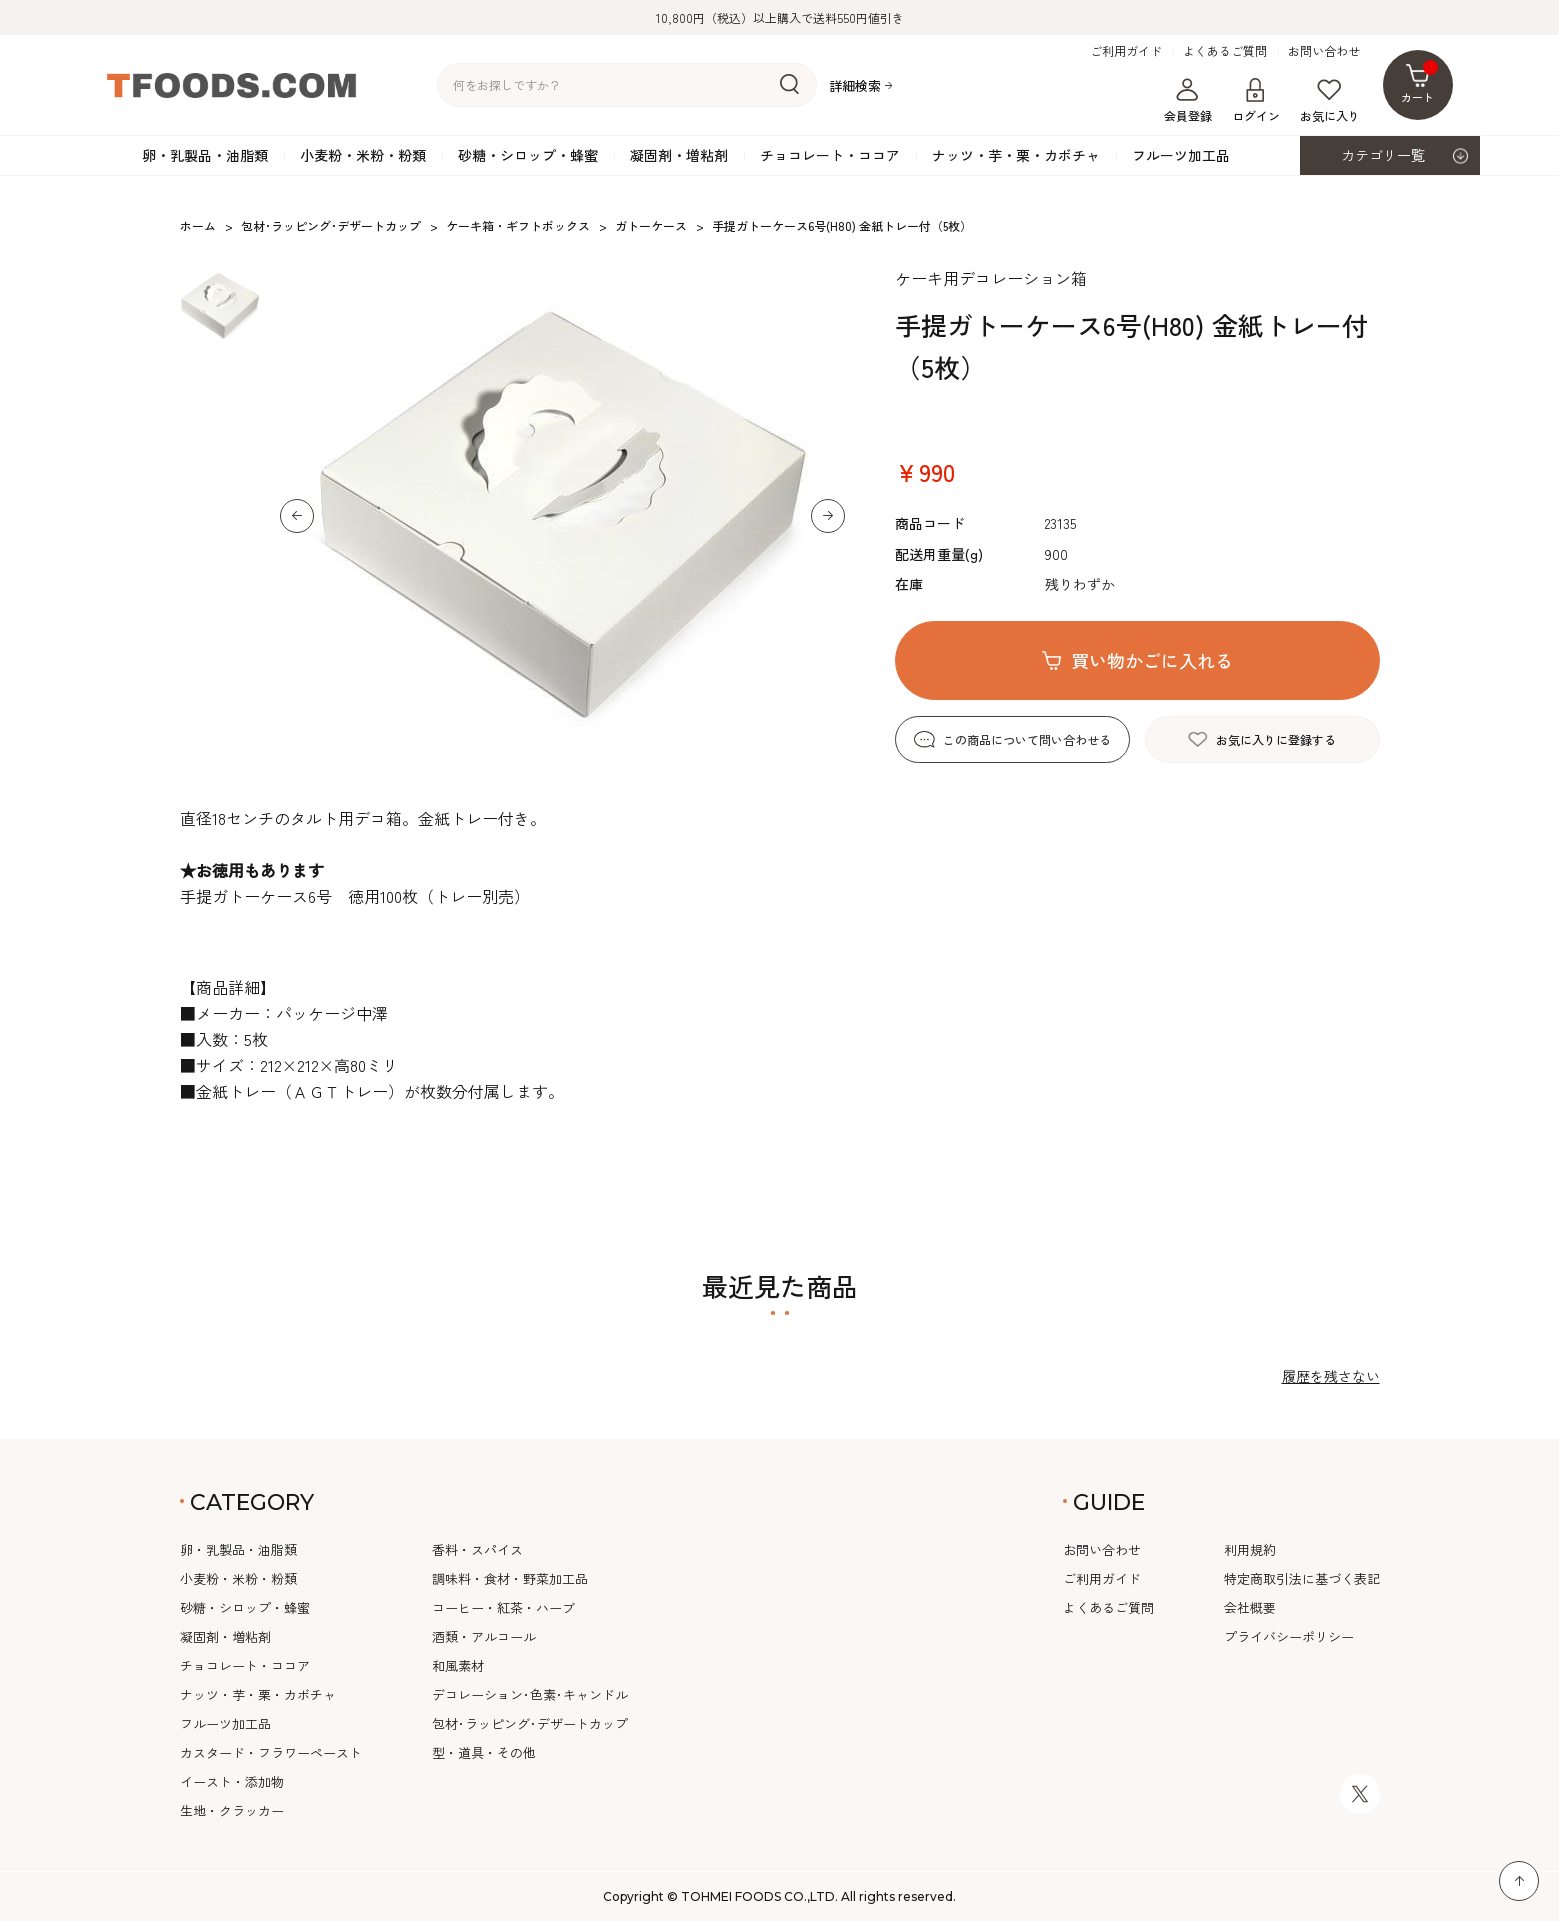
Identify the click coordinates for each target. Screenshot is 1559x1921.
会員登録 (1188, 101)
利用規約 (1250, 1549)
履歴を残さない (1331, 1376)
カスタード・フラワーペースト (271, 1752)
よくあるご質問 (1225, 51)
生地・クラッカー (232, 1810)
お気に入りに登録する (1276, 739)
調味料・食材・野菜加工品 (510, 1578)
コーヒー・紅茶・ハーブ (503, 1607)
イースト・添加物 (232, 1781)
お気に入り (1330, 101)
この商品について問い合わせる (1027, 739)
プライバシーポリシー (1289, 1636)
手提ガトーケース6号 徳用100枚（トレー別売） (355, 896)
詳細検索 (855, 85)
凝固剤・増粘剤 (679, 155)
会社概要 (1250, 1607)
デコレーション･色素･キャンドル (530, 1694)
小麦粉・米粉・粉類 (363, 155)
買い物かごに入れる (1152, 660)
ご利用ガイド (1126, 51)
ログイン (1256, 101)
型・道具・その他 (484, 1752)
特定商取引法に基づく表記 (1302, 1578)
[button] (297, 516)
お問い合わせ (1324, 51)
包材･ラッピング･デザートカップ (530, 1723)
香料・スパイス (477, 1549)
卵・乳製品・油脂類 (205, 155)
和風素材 (458, 1665)
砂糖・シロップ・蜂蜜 (528, 155)
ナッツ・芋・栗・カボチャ (1016, 155)
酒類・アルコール (484, 1636)
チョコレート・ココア (830, 155)
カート (1419, 82)
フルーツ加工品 (1181, 155)
